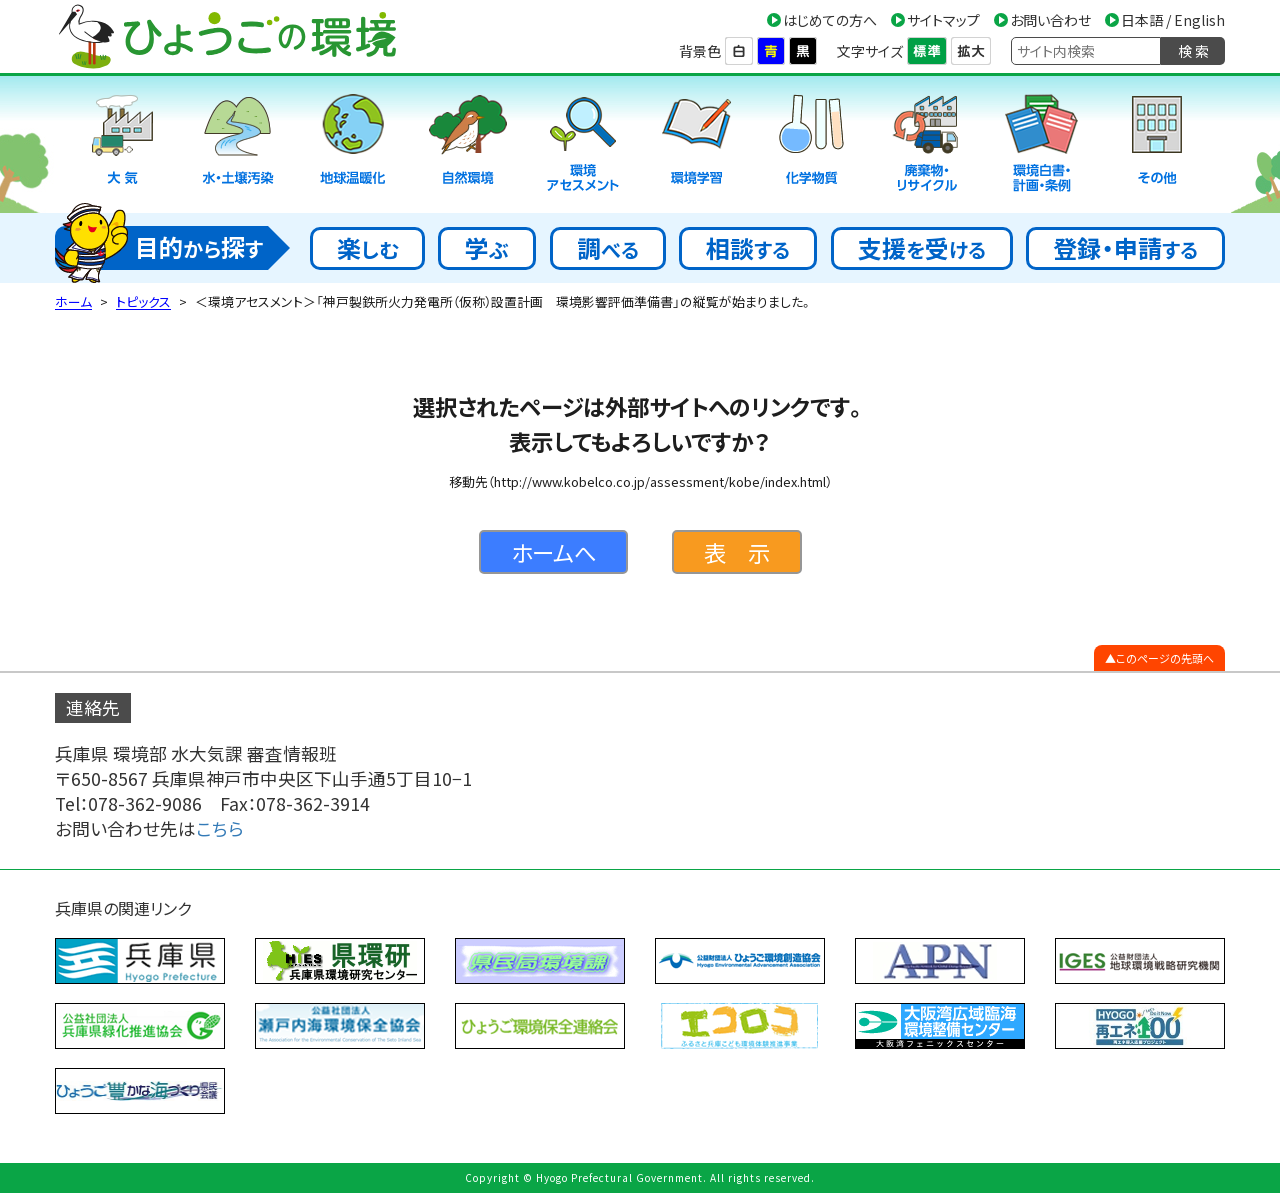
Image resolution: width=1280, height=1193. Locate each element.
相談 (748, 247)
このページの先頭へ (1165, 658)
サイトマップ (943, 20)
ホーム (73, 301)
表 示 (737, 552)
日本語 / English (1173, 20)
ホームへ (553, 552)
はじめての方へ (830, 20)
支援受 (922, 247)
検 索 (1193, 51)
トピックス (143, 301)
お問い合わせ (1050, 20)
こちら (220, 828)
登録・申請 (1125, 247)
